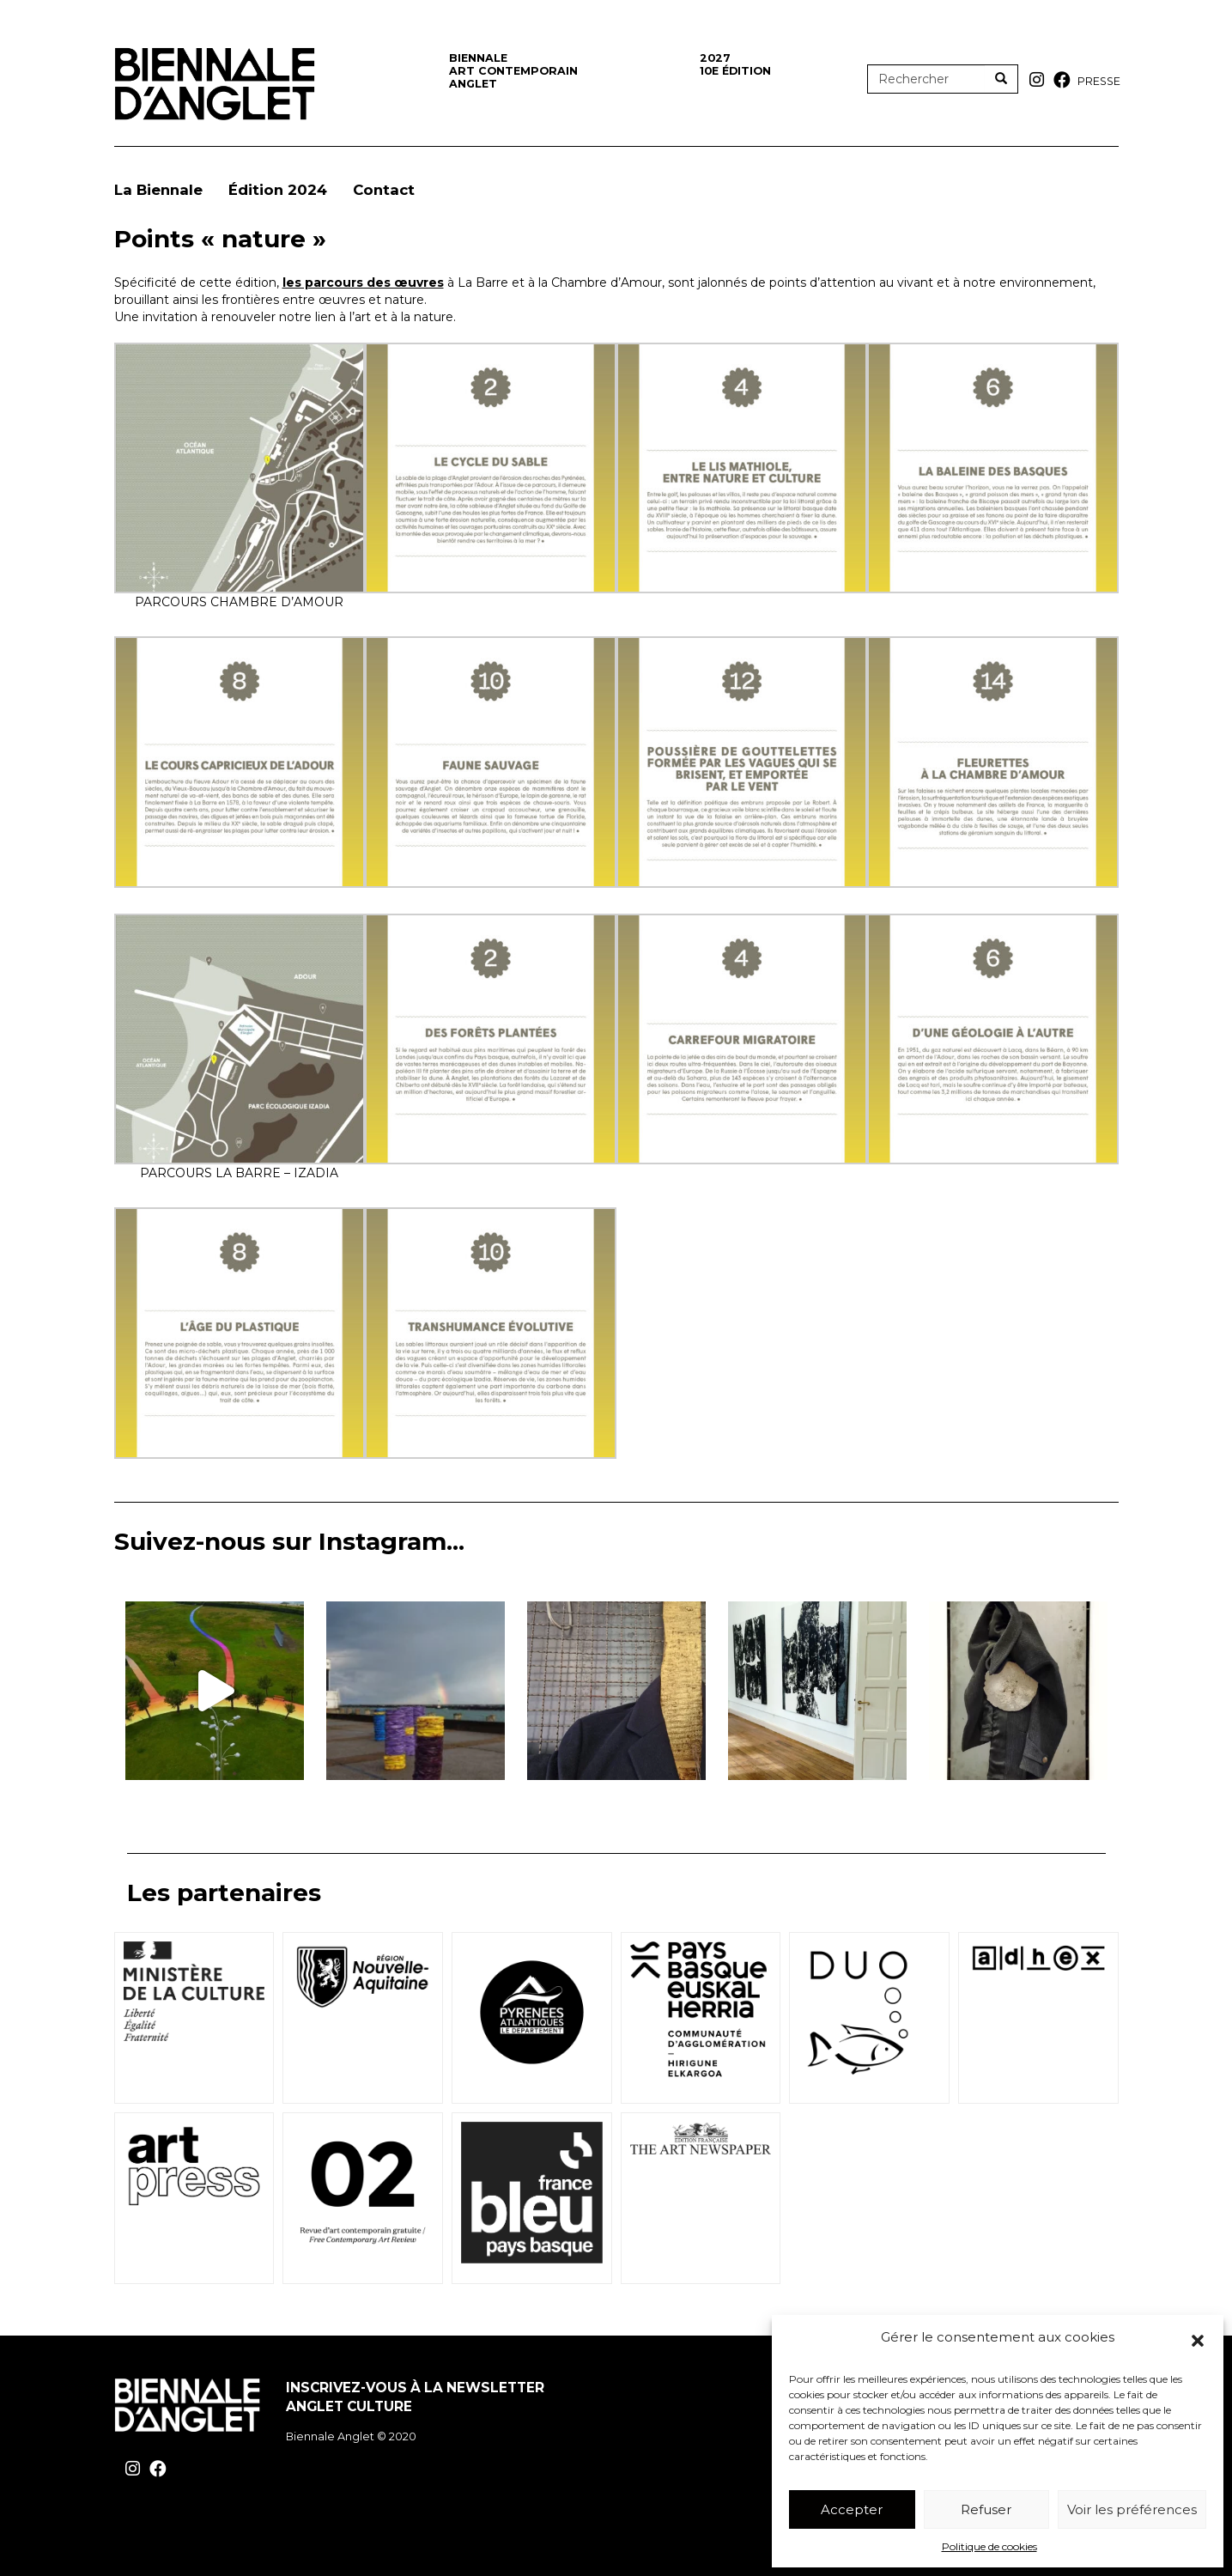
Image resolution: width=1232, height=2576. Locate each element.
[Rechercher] (1001, 79)
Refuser (986, 2509)
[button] (1197, 2340)
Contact (384, 189)
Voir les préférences (1132, 2509)
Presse (1098, 81)
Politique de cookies (989, 2546)
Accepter (852, 2509)
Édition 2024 (277, 189)
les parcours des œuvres (363, 282)
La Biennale (158, 189)
